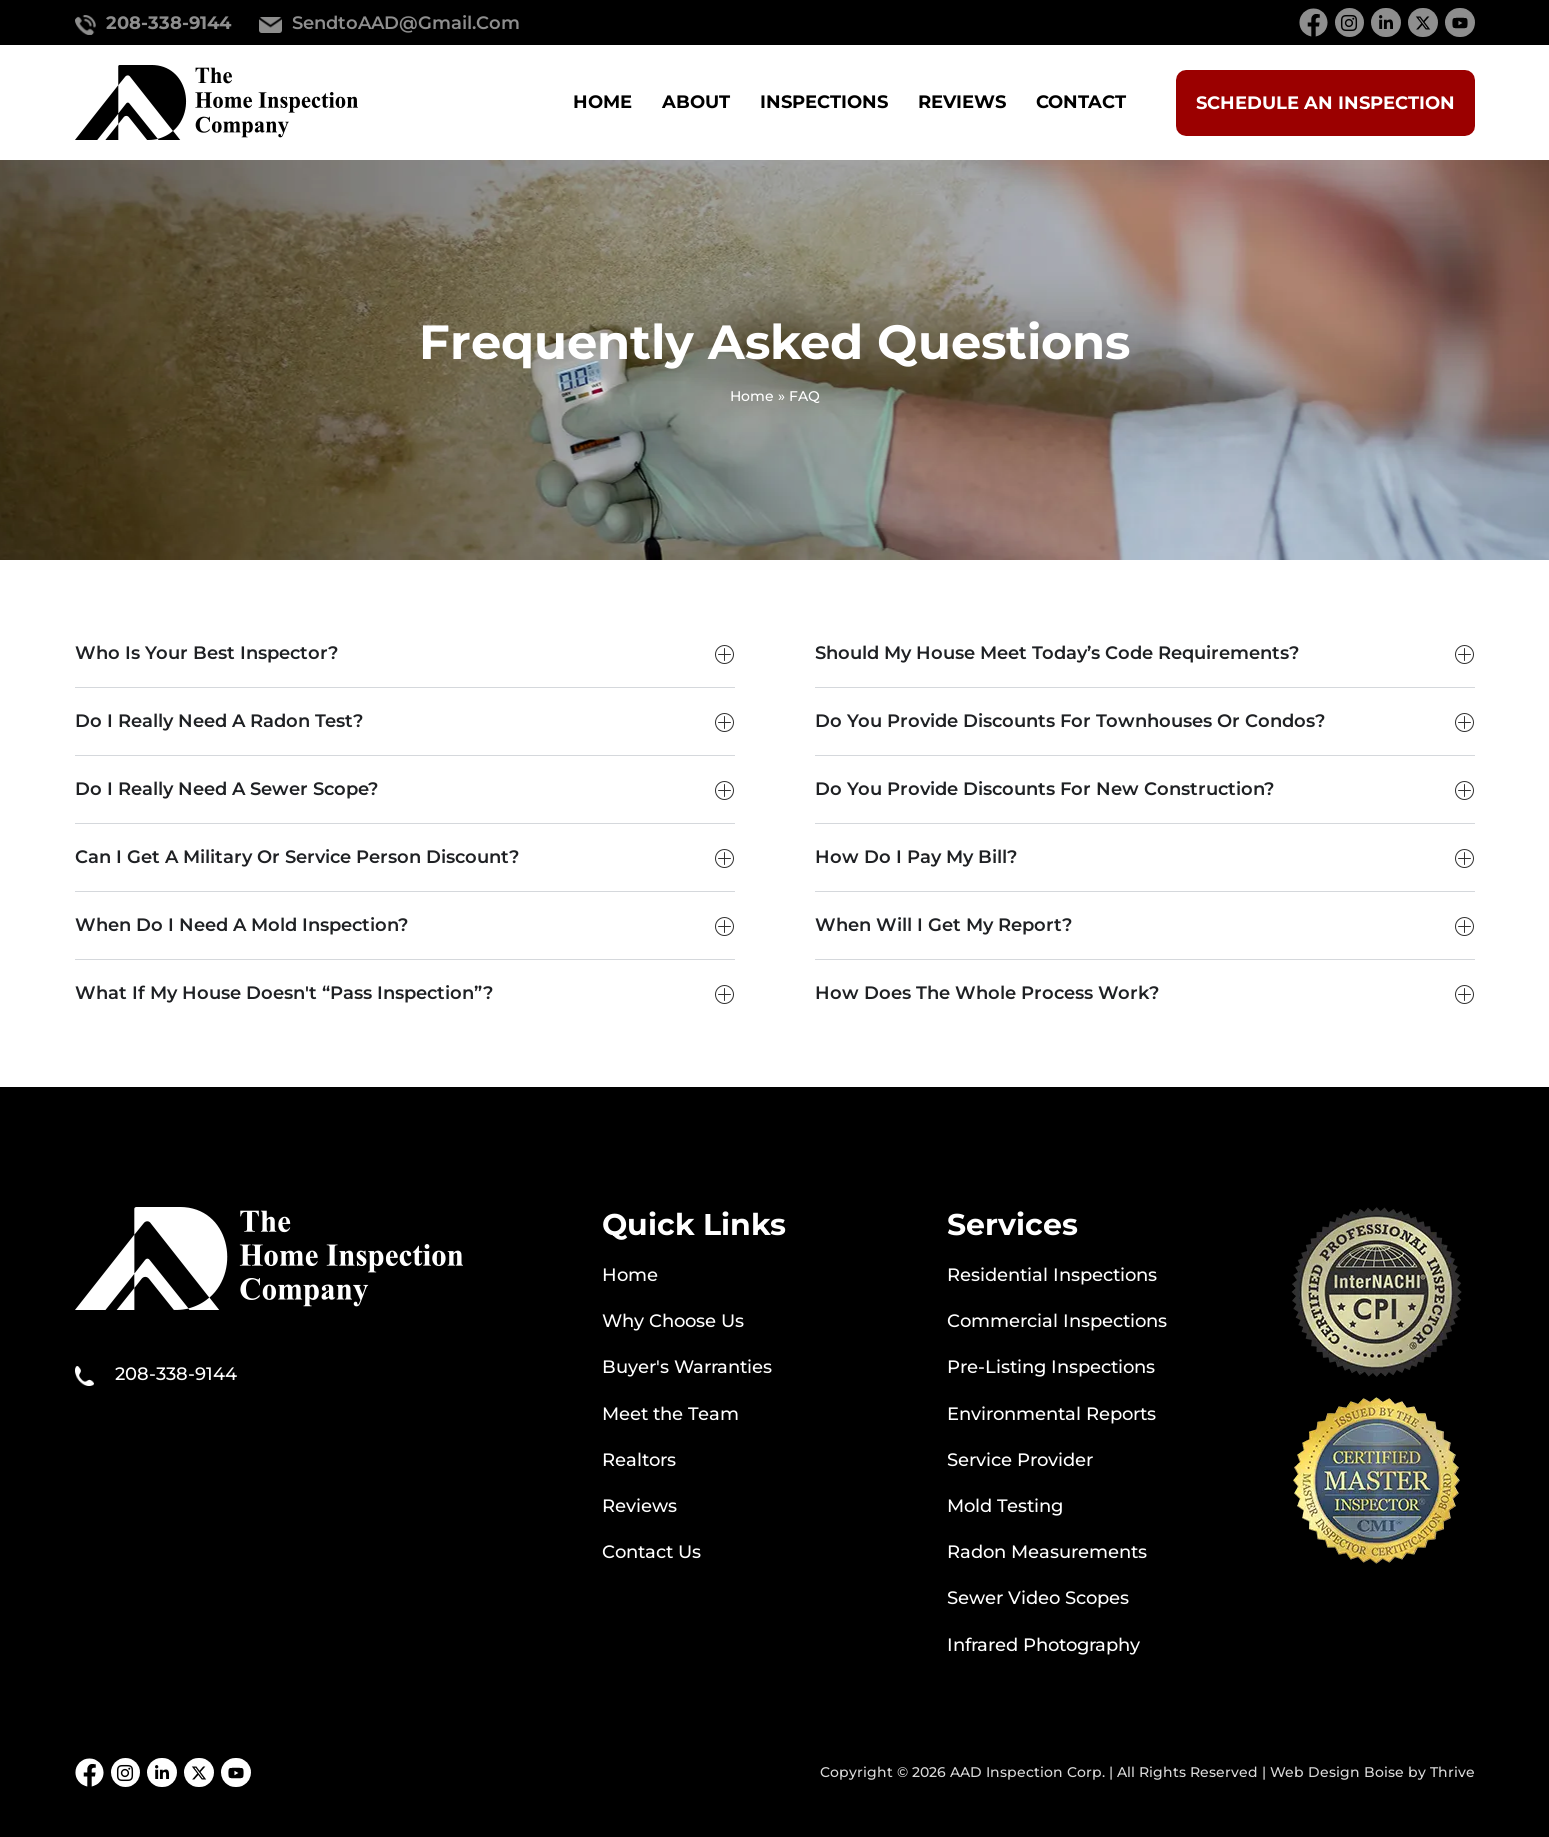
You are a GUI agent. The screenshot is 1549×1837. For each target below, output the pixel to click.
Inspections (824, 102)
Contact (1081, 102)
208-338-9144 (168, 23)
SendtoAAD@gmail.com (406, 23)
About (696, 102)
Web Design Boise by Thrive (1372, 1772)
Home (602, 102)
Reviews (962, 102)
